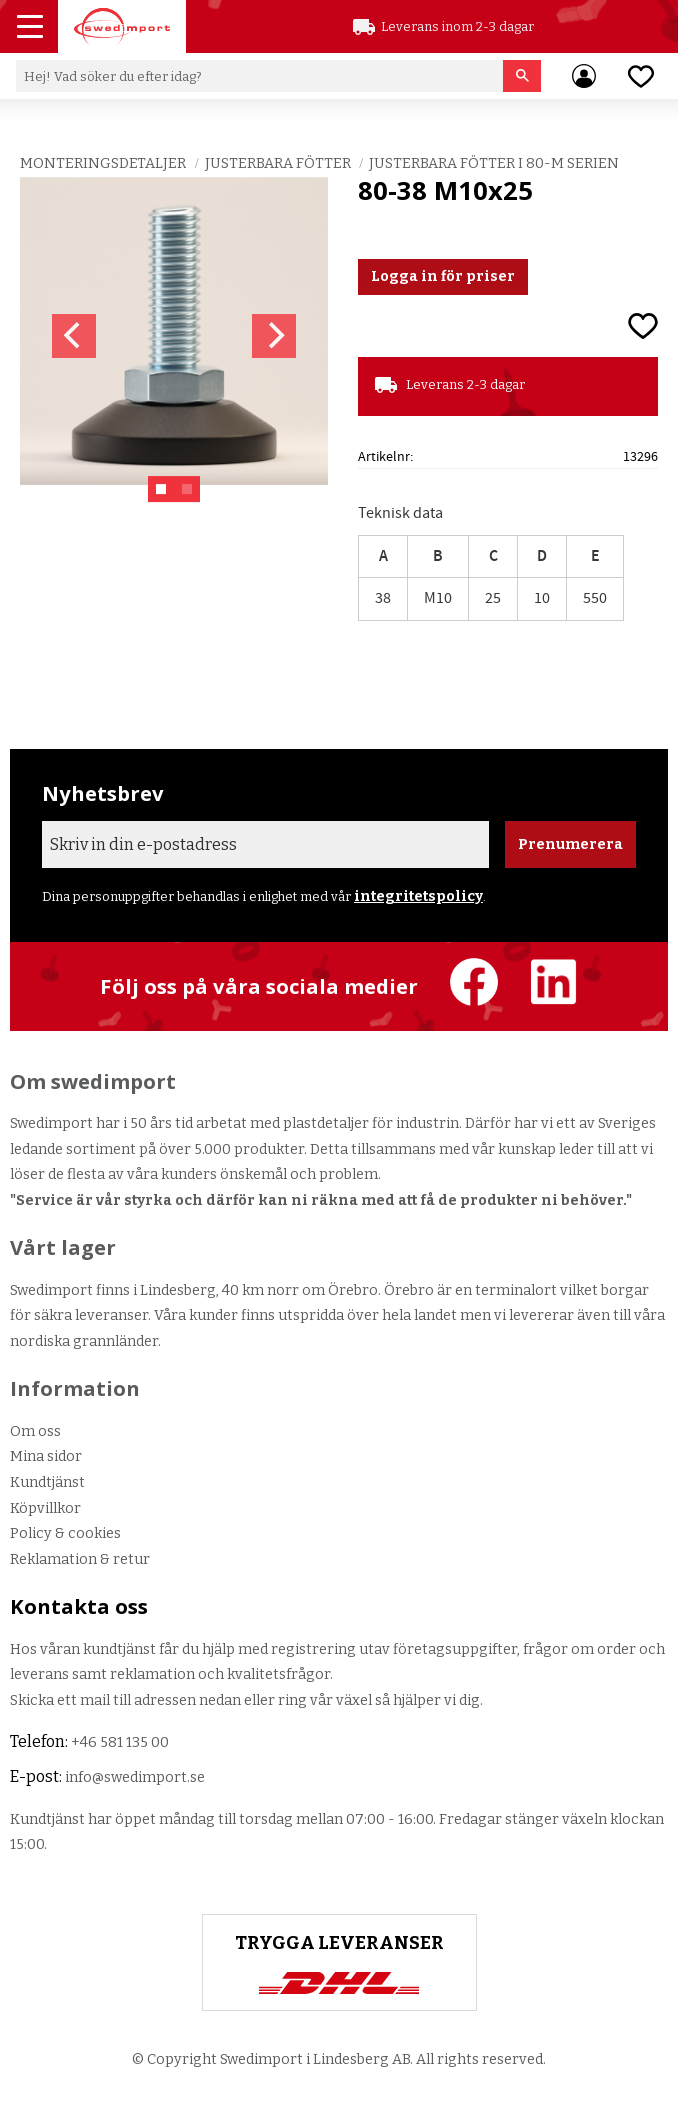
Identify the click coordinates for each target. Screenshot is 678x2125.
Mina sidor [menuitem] (584, 76)
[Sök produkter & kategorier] (259, 76)
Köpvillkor (45, 1508)
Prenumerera (570, 844)
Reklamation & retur (80, 1559)
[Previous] (74, 336)
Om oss (35, 1431)
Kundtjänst (47, 1482)
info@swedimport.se (135, 1777)
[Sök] (522, 76)
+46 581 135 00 (120, 1742)
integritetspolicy (418, 896)
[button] (32, 29)
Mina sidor (46, 1456)
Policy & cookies (65, 1533)
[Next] (274, 336)
